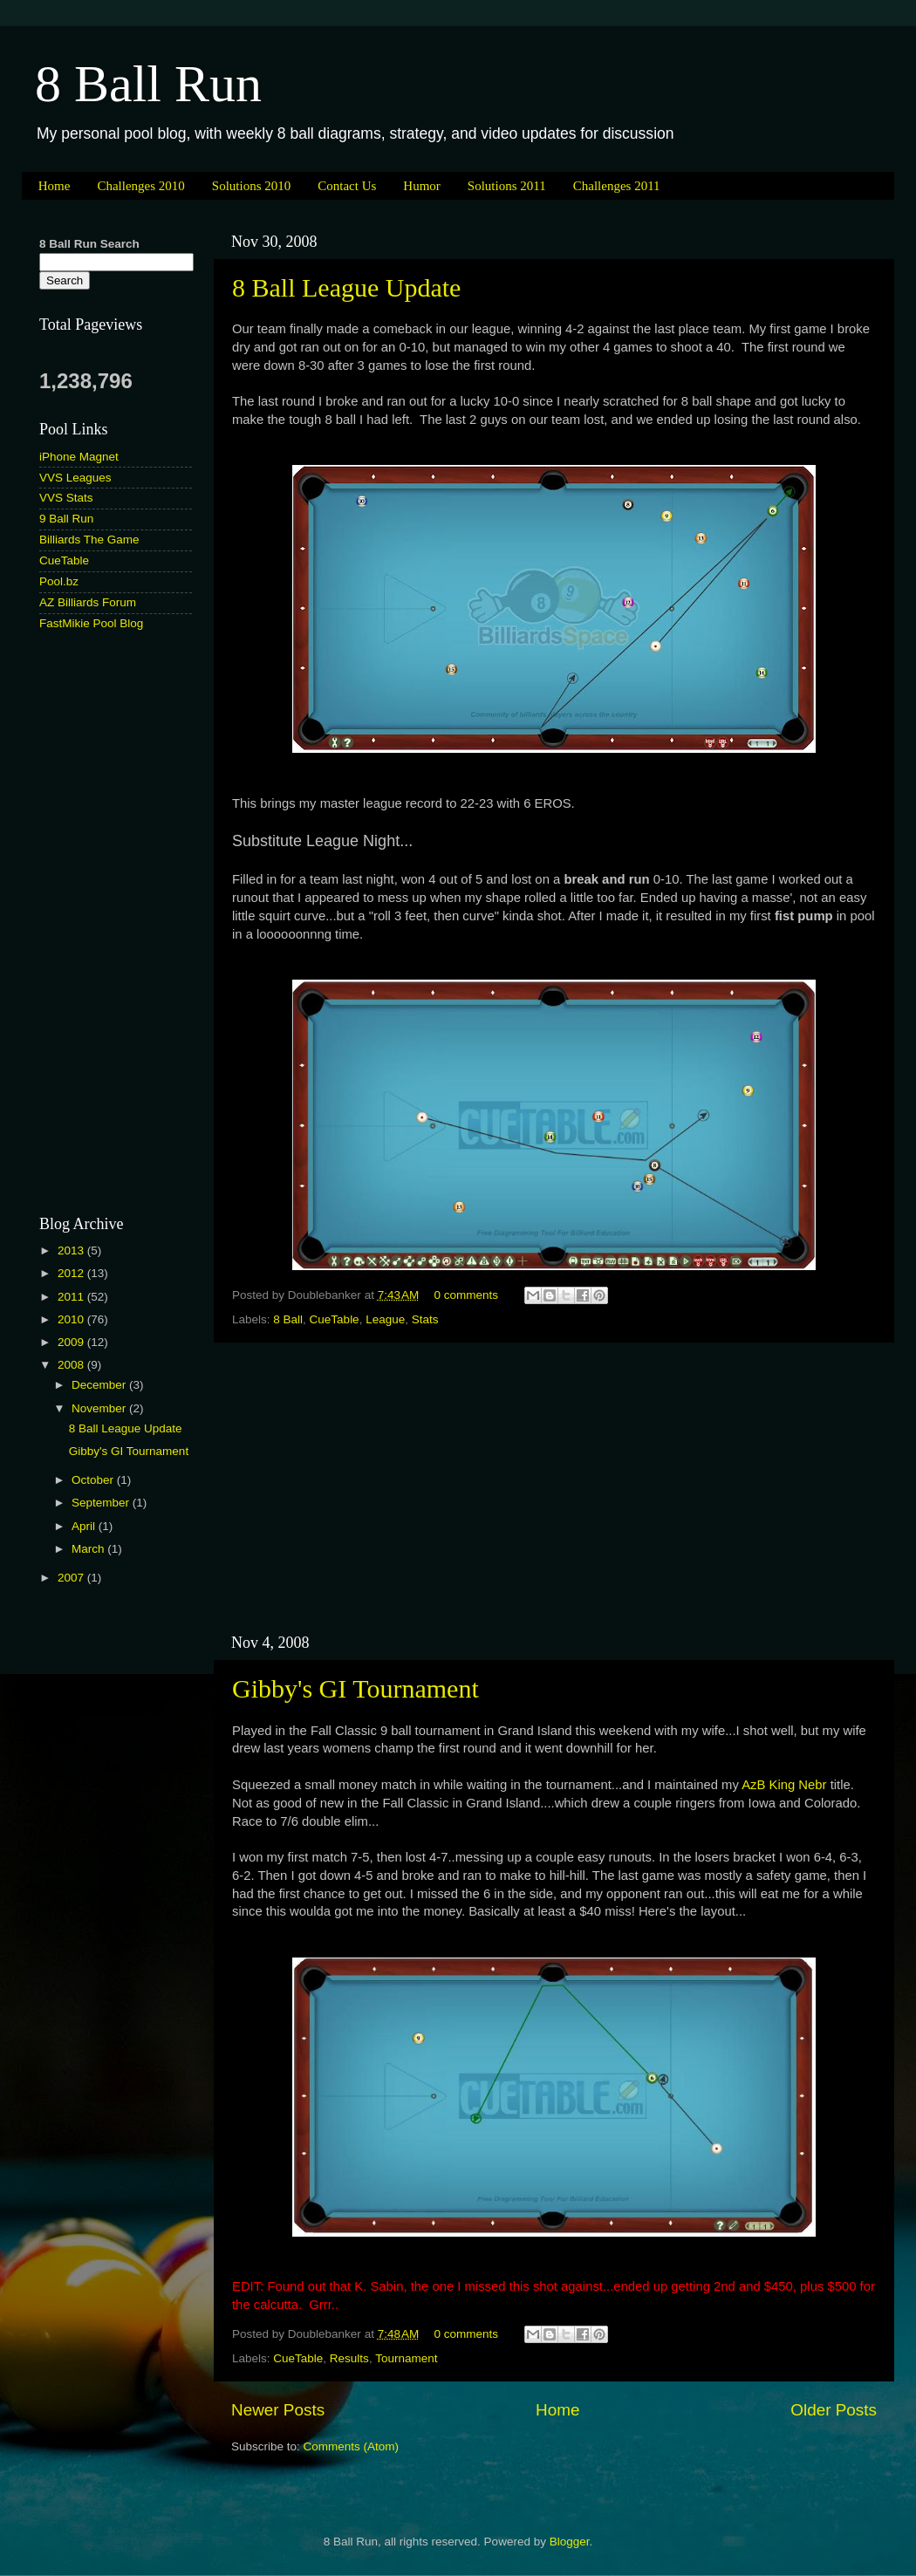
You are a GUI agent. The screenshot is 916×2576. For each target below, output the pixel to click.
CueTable (334, 1319)
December (100, 1384)
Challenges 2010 (140, 186)
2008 (72, 1364)
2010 (72, 1319)
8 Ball (288, 1319)
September (102, 1502)
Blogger (570, 2541)
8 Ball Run (148, 84)
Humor (422, 186)
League (385, 1319)
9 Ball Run (66, 518)
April (85, 1526)
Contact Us (347, 186)
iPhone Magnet (79, 456)
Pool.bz (59, 581)
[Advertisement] (554, 1488)
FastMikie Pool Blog (91, 623)
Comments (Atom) (352, 2446)
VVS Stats (66, 497)
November (100, 1408)
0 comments (466, 1295)
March (89, 1548)
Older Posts (833, 2410)
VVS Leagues (75, 477)
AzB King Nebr (786, 1785)
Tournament (406, 2358)
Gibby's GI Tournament (355, 1688)
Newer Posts (278, 2410)
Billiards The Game (89, 539)
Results (349, 2358)
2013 (72, 1250)
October (94, 1479)
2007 (72, 1577)
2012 (72, 1273)
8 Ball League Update (346, 287)
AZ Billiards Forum (87, 602)
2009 (72, 1342)
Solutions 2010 (251, 186)
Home (54, 186)
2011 (72, 1296)
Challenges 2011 (616, 186)
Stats (425, 1319)
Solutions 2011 (507, 186)
